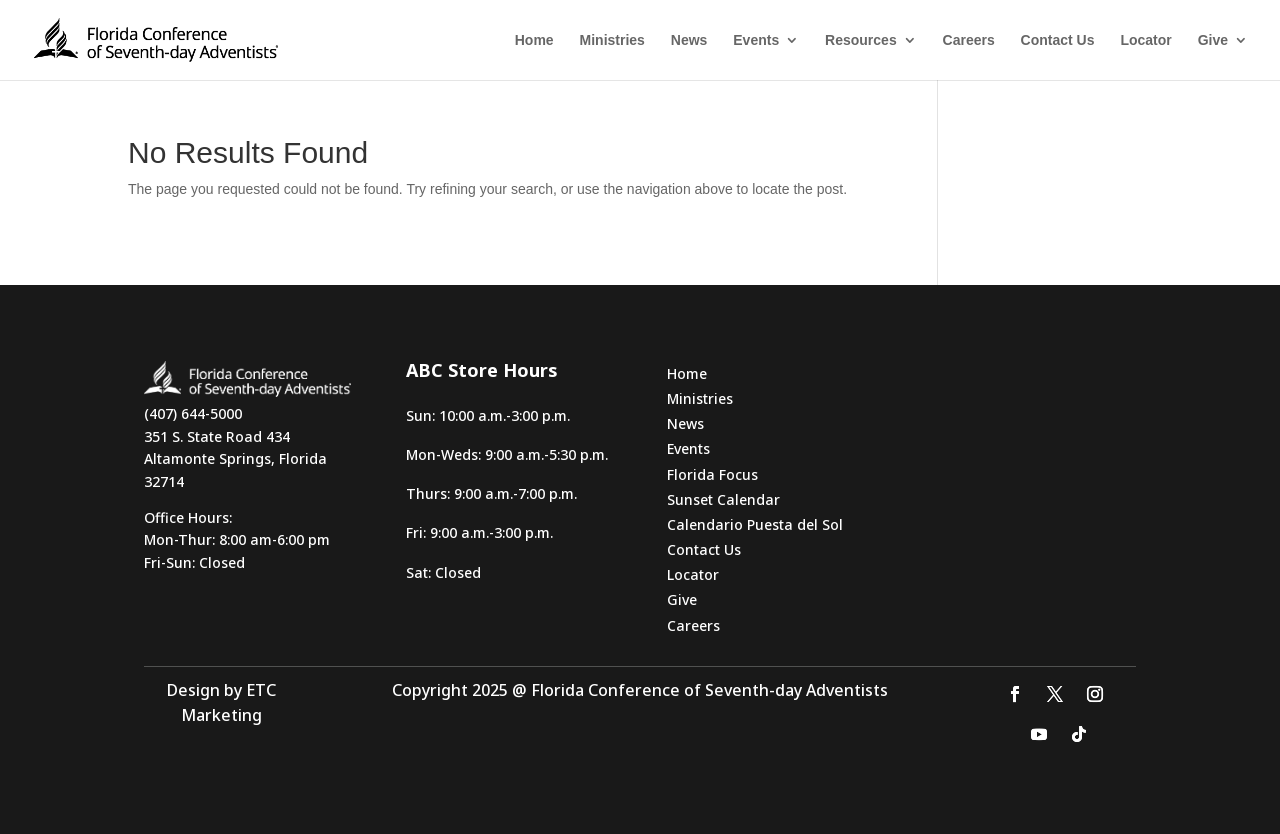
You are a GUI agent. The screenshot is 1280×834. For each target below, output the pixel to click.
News (689, 40)
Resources (861, 40)
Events (756, 40)
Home (534, 40)
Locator (1145, 40)
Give (1213, 40)
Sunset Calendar (723, 499)
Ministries (612, 40)
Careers (969, 40)
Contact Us (1058, 40)
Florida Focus (712, 474)
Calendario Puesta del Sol (755, 524)
